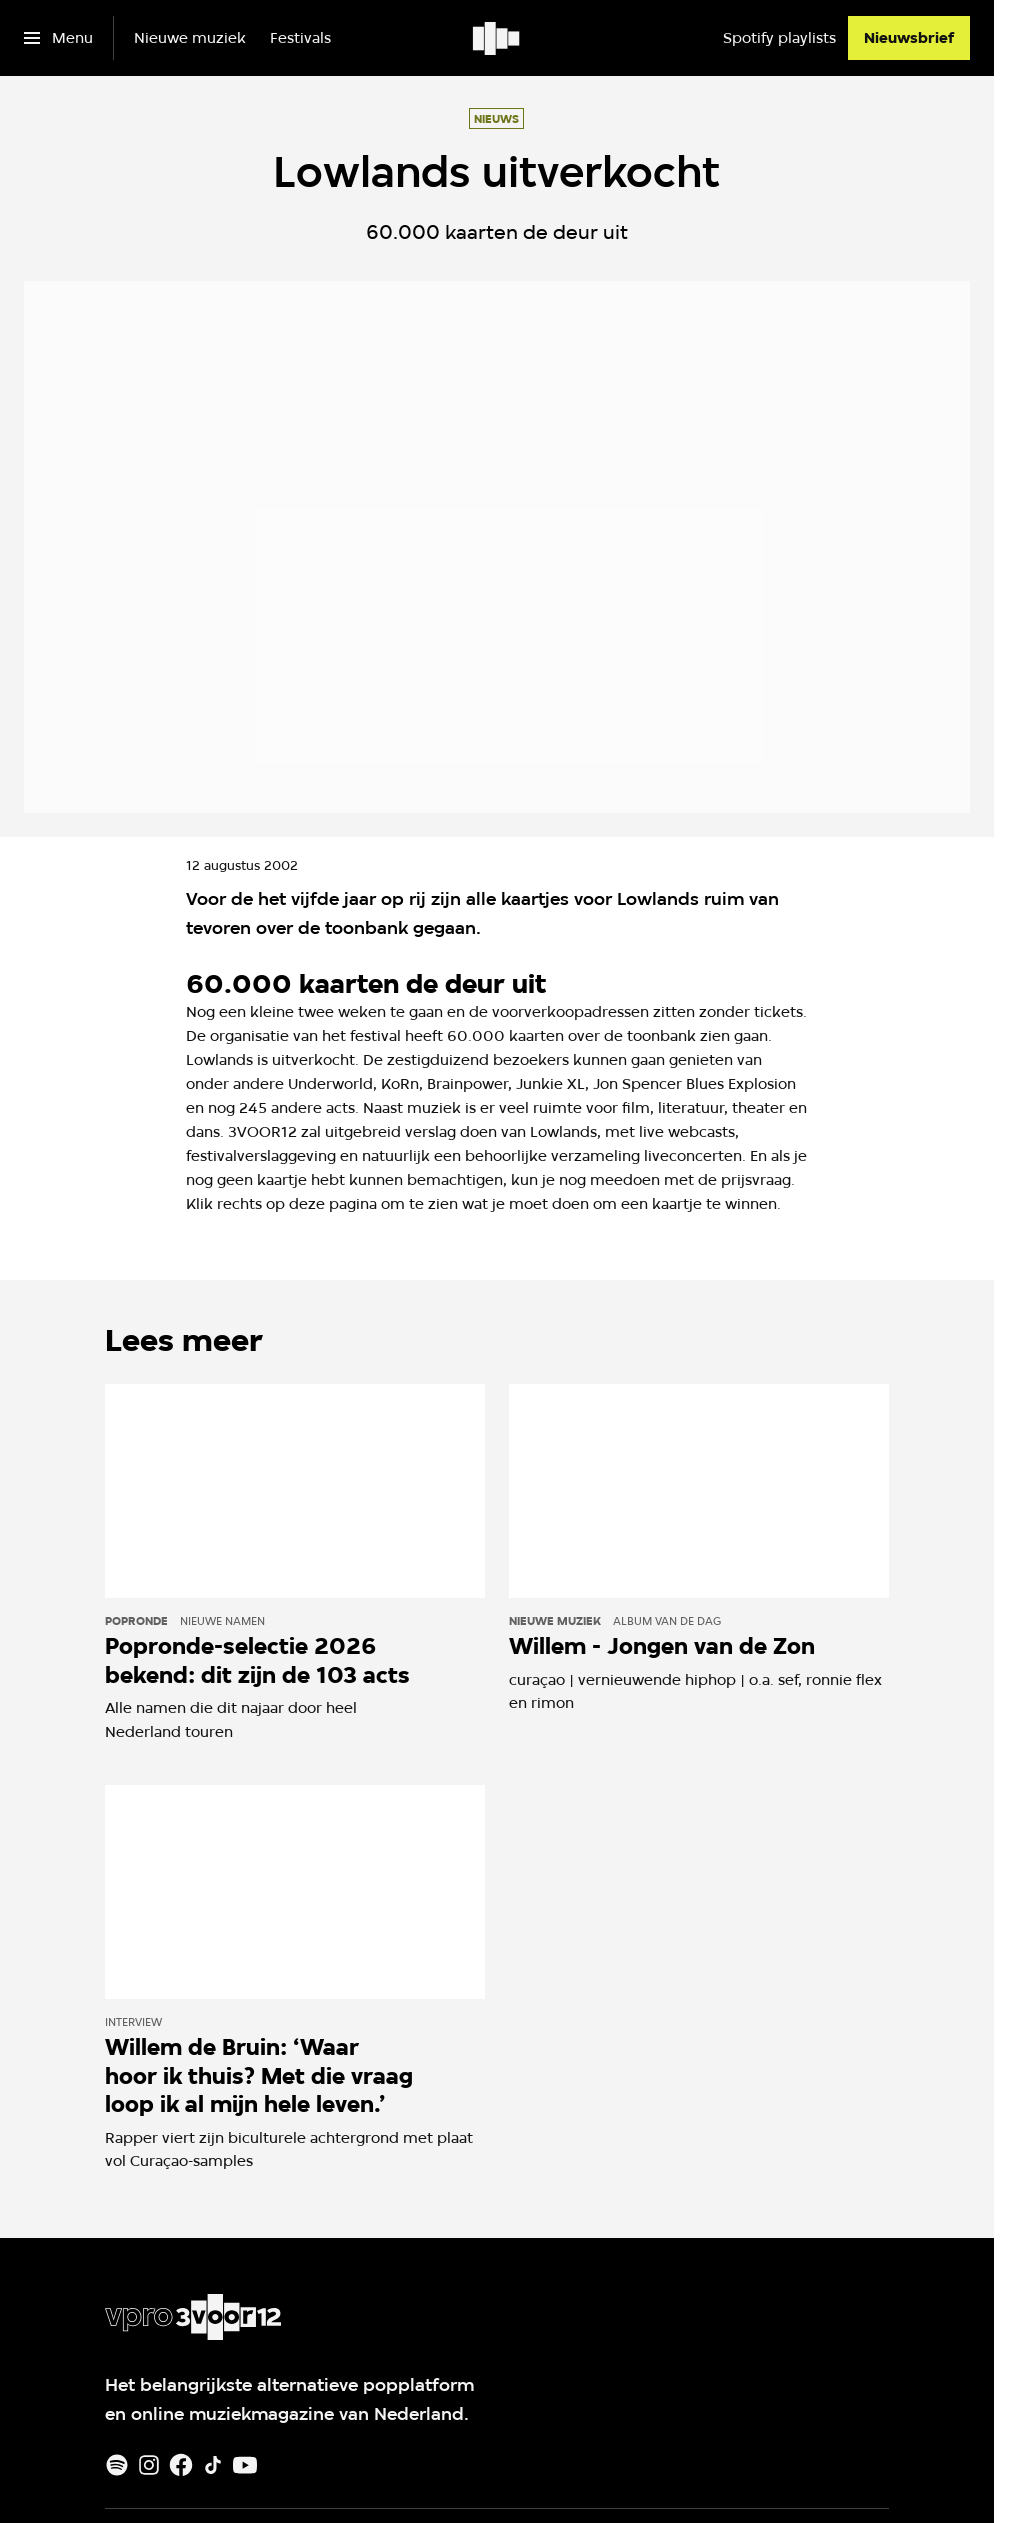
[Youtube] (245, 2465)
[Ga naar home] (497, 38)
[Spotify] (117, 2465)
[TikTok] (213, 2465)
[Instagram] (149, 2465)
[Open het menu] (58, 38)
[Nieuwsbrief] (909, 38)
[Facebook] (181, 2465)
